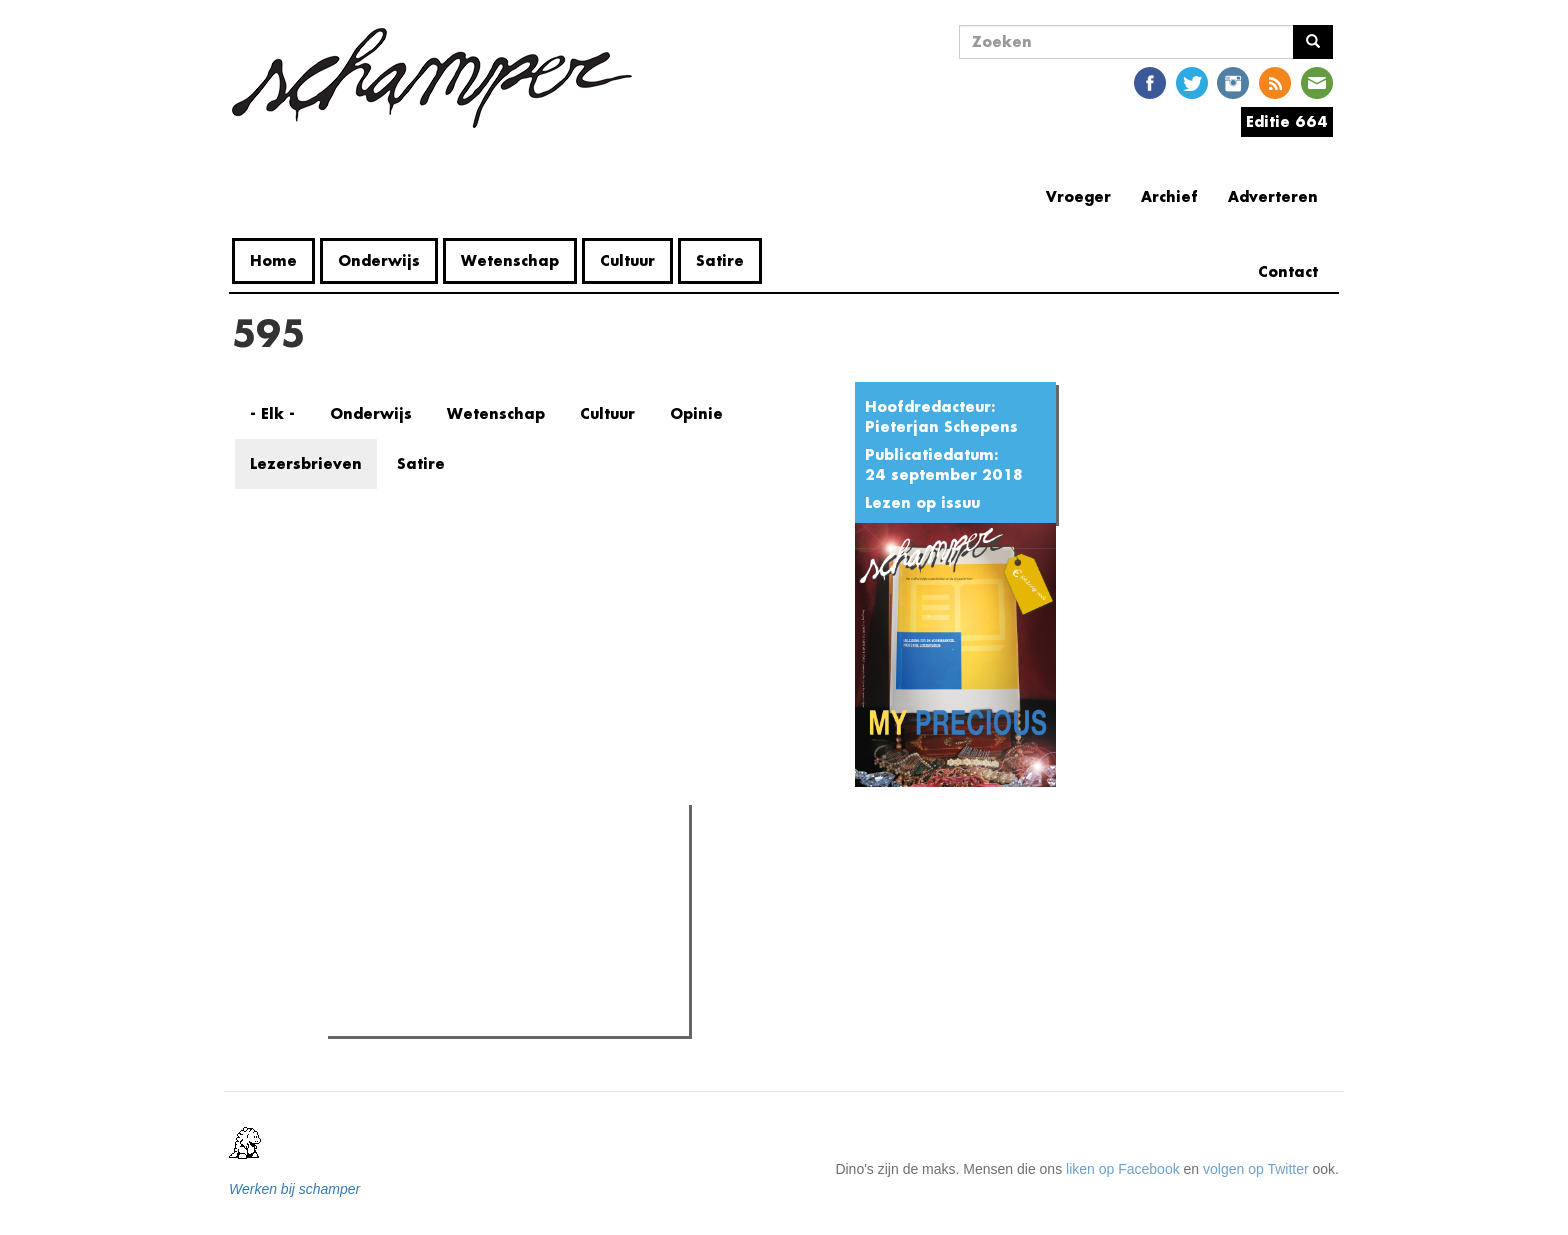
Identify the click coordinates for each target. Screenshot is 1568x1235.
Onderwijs (379, 260)
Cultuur (627, 260)
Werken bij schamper (294, 1189)
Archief (1169, 196)
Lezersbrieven (306, 463)
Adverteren (1273, 196)
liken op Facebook (1123, 1169)
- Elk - (272, 413)
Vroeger (1078, 196)
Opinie (696, 413)
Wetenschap (510, 260)
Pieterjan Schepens (941, 426)
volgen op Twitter (1256, 1169)
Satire (720, 260)
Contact (1288, 271)
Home (273, 260)
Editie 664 (1287, 121)
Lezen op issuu (922, 502)
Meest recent (503, 865)
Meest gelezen (395, 864)
